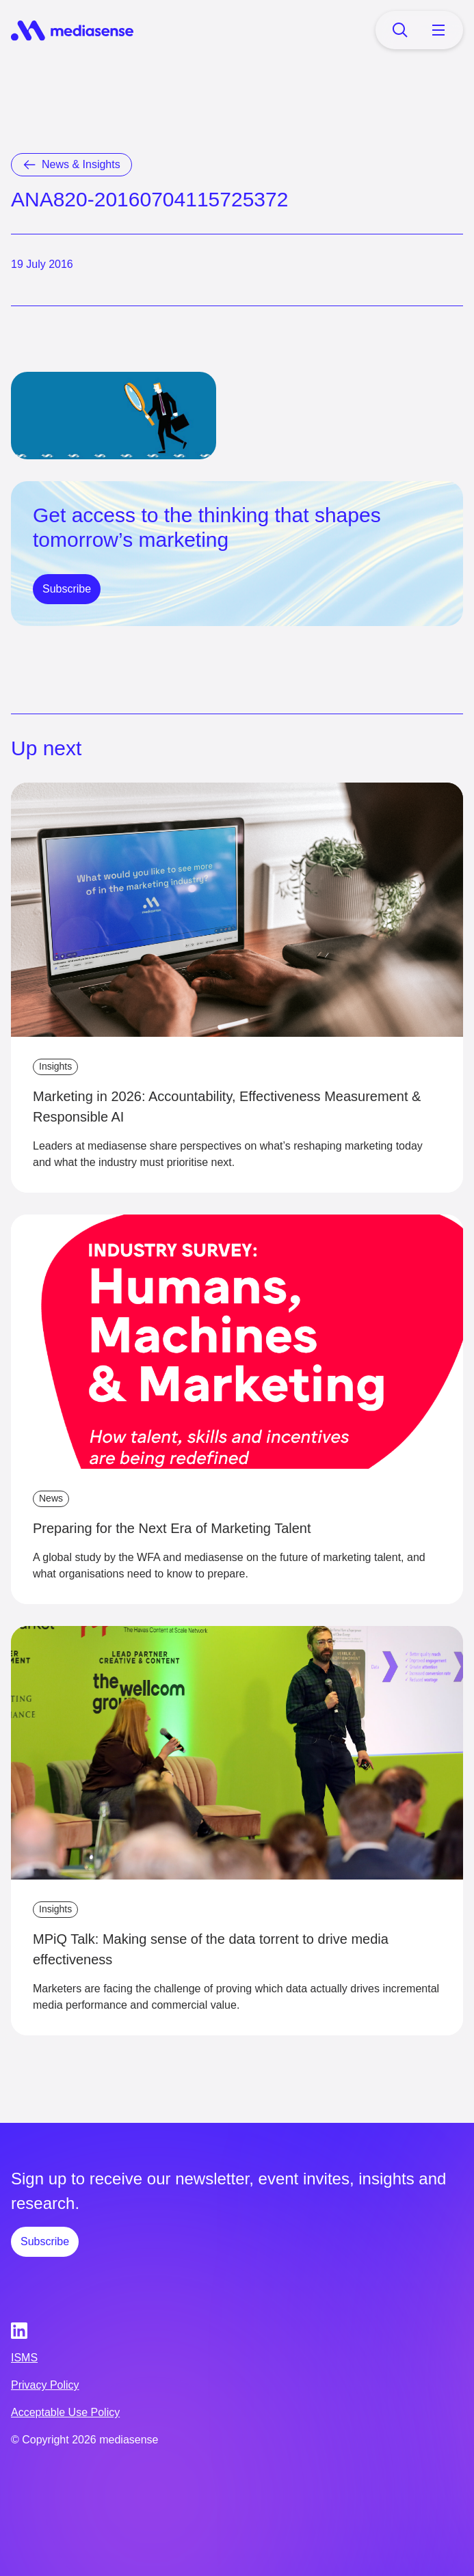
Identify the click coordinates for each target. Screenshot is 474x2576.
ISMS (24, 2357)
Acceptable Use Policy (65, 2412)
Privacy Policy (45, 2385)
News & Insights (81, 164)
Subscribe (66, 589)
